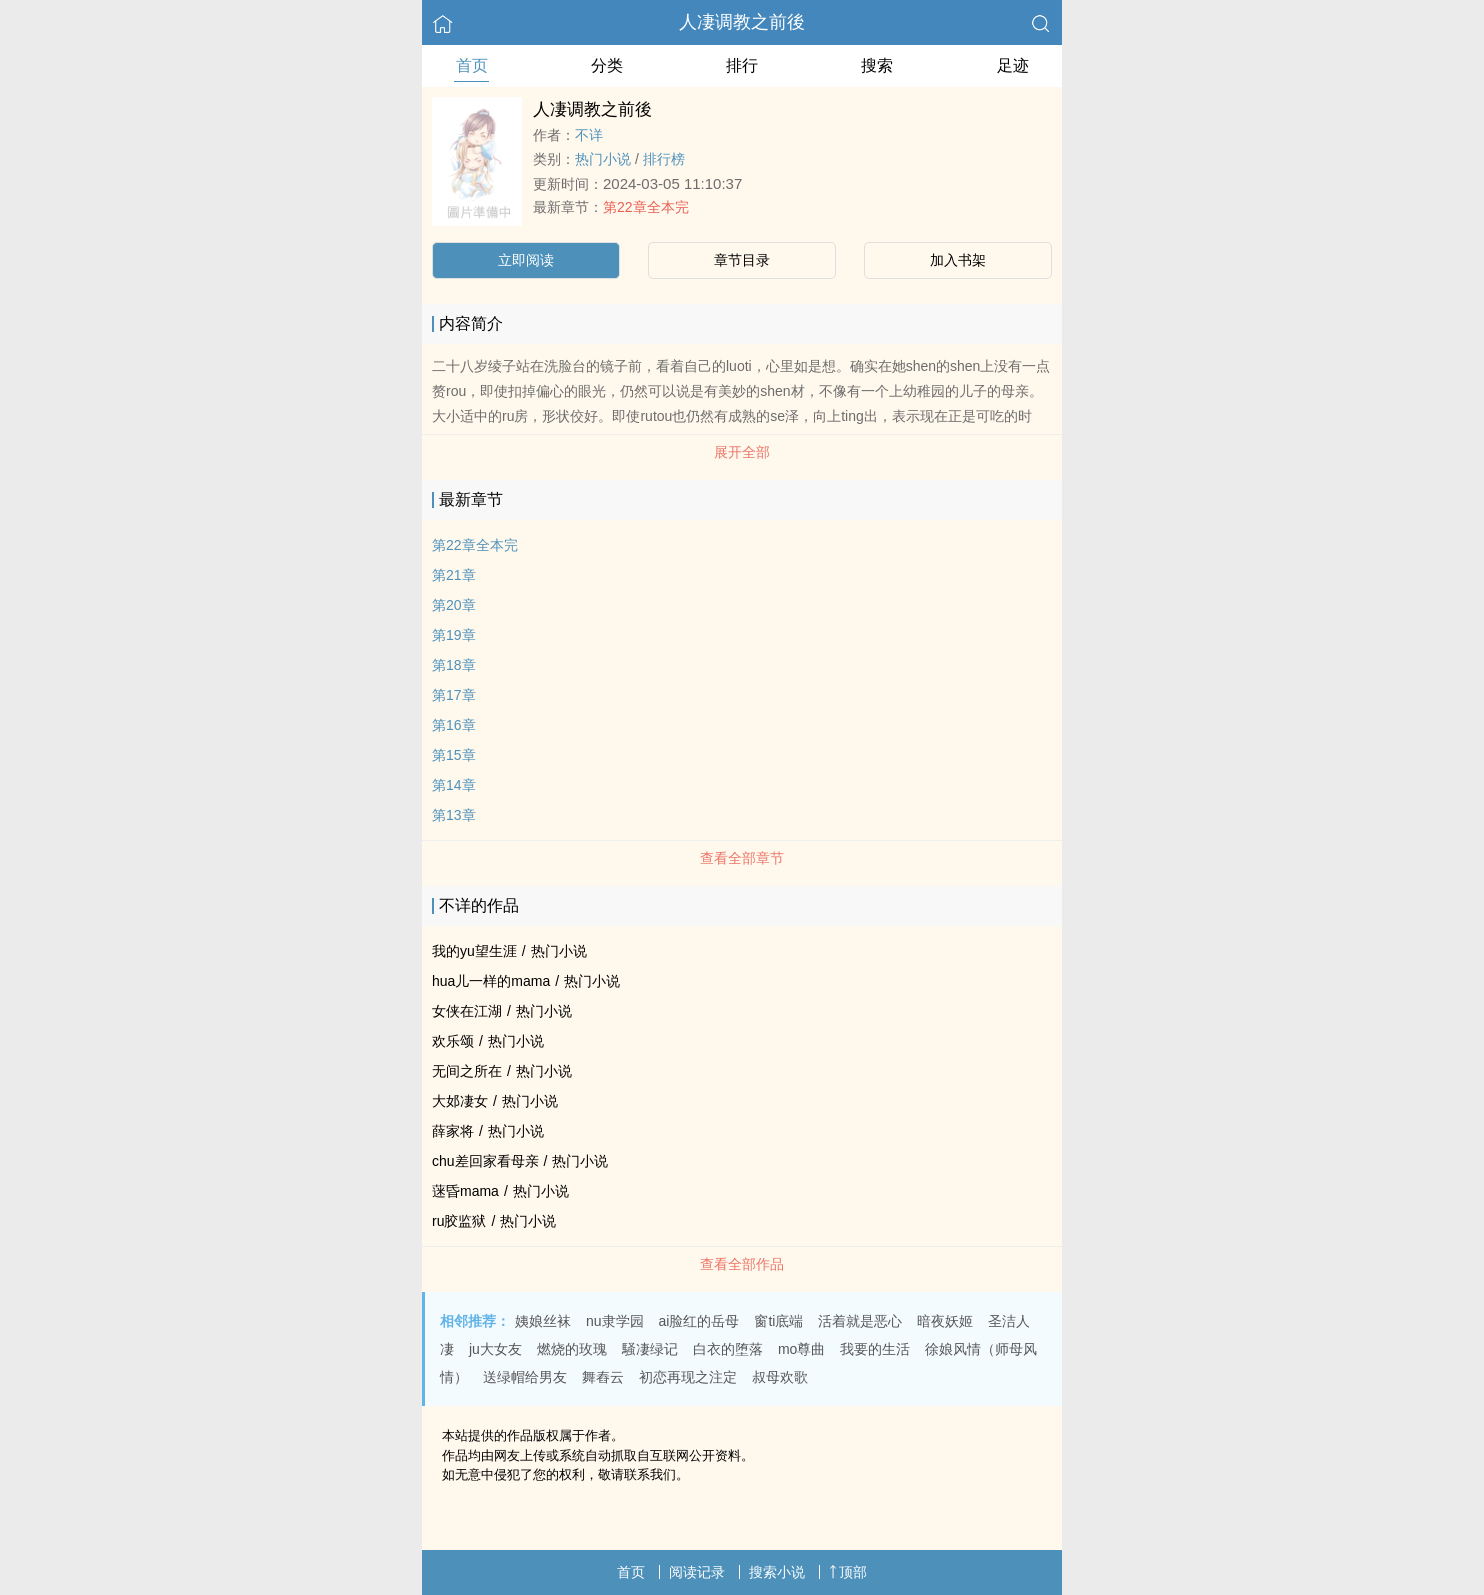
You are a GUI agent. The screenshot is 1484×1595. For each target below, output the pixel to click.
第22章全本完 (646, 207)
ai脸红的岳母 (699, 1321)
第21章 (454, 575)
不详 (589, 135)
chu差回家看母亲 (485, 1161)
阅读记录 (697, 1572)
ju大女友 (495, 1349)
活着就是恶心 (860, 1321)
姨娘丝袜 (543, 1321)
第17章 (454, 695)
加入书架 (958, 260)
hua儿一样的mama (491, 981)
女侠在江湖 (467, 1011)
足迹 (1013, 65)
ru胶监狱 (459, 1221)
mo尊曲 (801, 1349)
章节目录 (742, 260)
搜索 (877, 65)
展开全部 (742, 452)
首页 (472, 65)
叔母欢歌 (780, 1377)
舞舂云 (603, 1377)
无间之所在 (467, 1071)
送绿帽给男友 (525, 1377)
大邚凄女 (460, 1101)
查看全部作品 (742, 1264)
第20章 (454, 605)
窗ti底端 (778, 1321)
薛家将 (453, 1131)
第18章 (454, 665)
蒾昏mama (465, 1191)
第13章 (454, 815)
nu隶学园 (615, 1321)
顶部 (848, 1572)
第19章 (454, 635)
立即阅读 (526, 260)
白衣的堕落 (728, 1349)
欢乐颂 (453, 1041)
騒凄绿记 (650, 1349)
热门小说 (603, 159)
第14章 (454, 785)
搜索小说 (777, 1572)
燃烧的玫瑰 (572, 1349)
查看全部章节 (742, 858)
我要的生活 (875, 1349)
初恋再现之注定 (688, 1377)
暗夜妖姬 (945, 1321)
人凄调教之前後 (742, 22)
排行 (742, 65)
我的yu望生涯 (474, 951)
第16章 (454, 725)
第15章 (454, 755)
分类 (607, 65)
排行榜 (664, 159)
